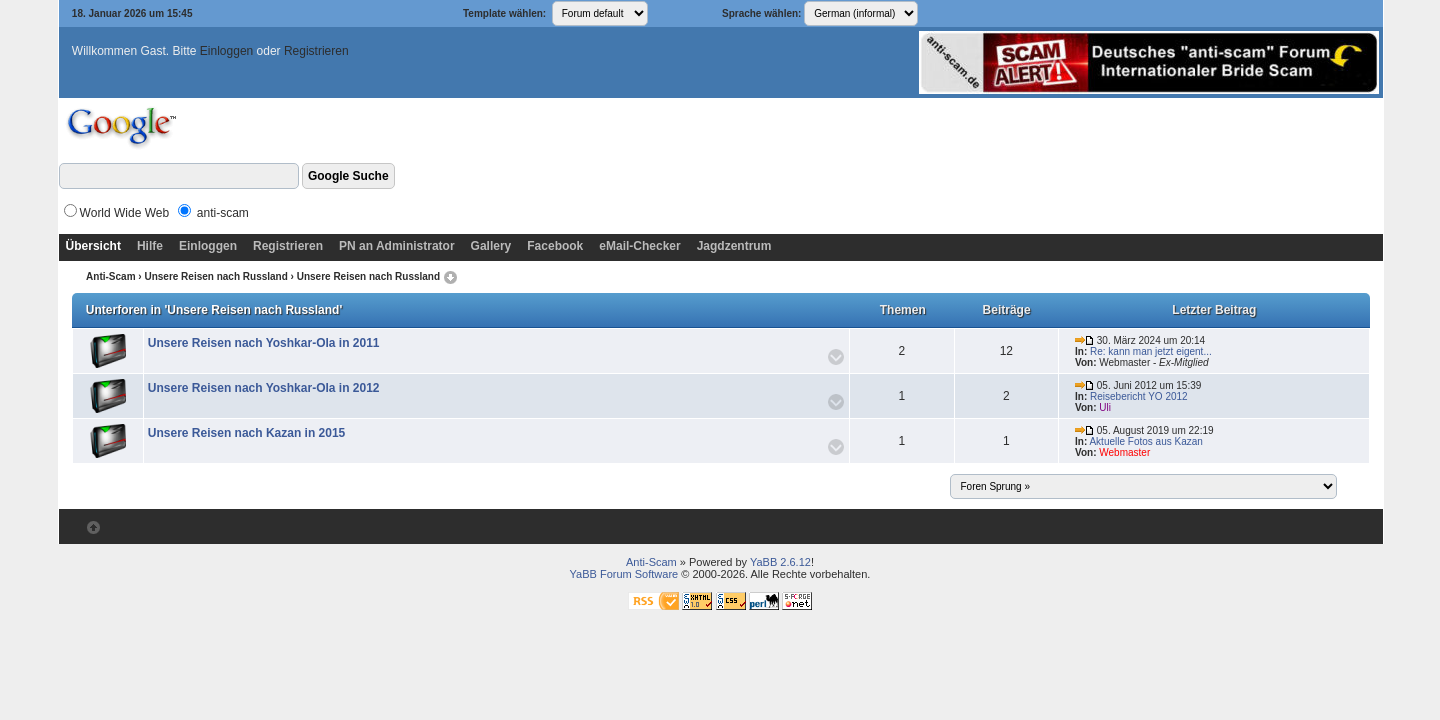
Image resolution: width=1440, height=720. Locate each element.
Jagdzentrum (734, 246)
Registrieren (316, 51)
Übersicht (93, 246)
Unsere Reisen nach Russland (215, 276)
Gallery (491, 246)
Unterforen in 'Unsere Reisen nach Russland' (214, 310)
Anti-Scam (110, 276)
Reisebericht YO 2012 (1139, 396)
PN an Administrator (397, 246)
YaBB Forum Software (624, 574)
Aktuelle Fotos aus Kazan (1145, 441)
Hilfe (150, 246)
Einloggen (226, 51)
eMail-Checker (639, 246)
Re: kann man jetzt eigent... (1151, 351)
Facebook (555, 246)
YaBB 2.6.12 (780, 562)
